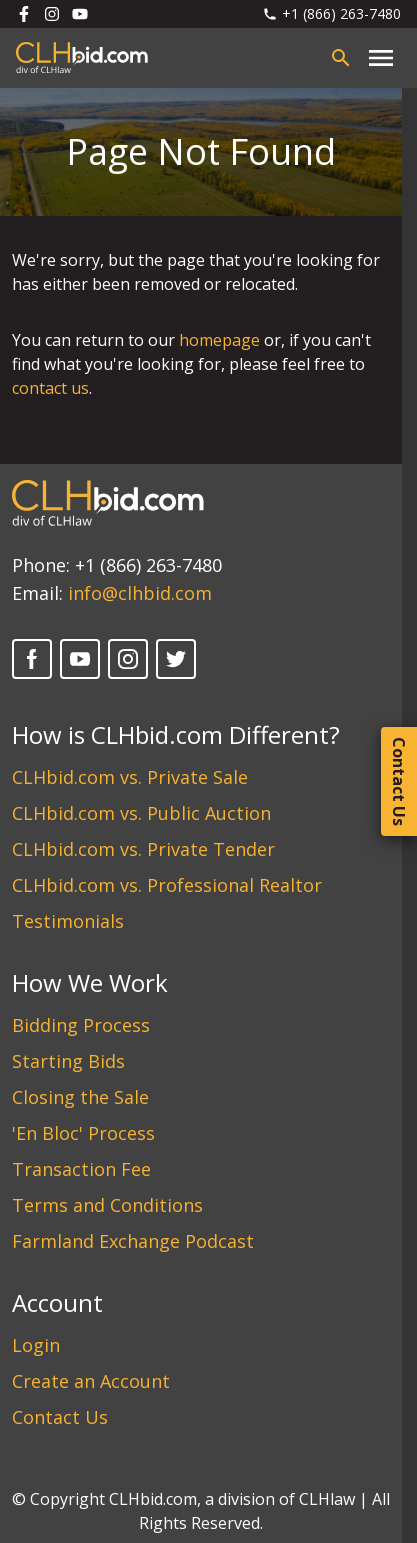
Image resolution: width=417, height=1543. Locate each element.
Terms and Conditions (107, 1205)
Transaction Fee (81, 1169)
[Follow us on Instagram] (52, 14)
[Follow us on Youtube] (80, 14)
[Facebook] (32, 659)
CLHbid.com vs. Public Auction (141, 813)
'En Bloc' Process (83, 1133)
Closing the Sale (80, 1097)
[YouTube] (80, 659)
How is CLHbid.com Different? (176, 734)
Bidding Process (81, 1025)
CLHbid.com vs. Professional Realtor (167, 885)
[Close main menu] (381, 58)
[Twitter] (176, 659)
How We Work (90, 982)
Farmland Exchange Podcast (133, 1241)
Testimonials (68, 921)
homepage (219, 340)
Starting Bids (68, 1061)
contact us (50, 388)
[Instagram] (128, 659)
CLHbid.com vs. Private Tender (143, 849)
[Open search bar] (341, 58)
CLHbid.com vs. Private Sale (130, 777)
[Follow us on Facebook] (24, 14)
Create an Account (91, 1381)
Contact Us (60, 1417)
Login (36, 1345)
